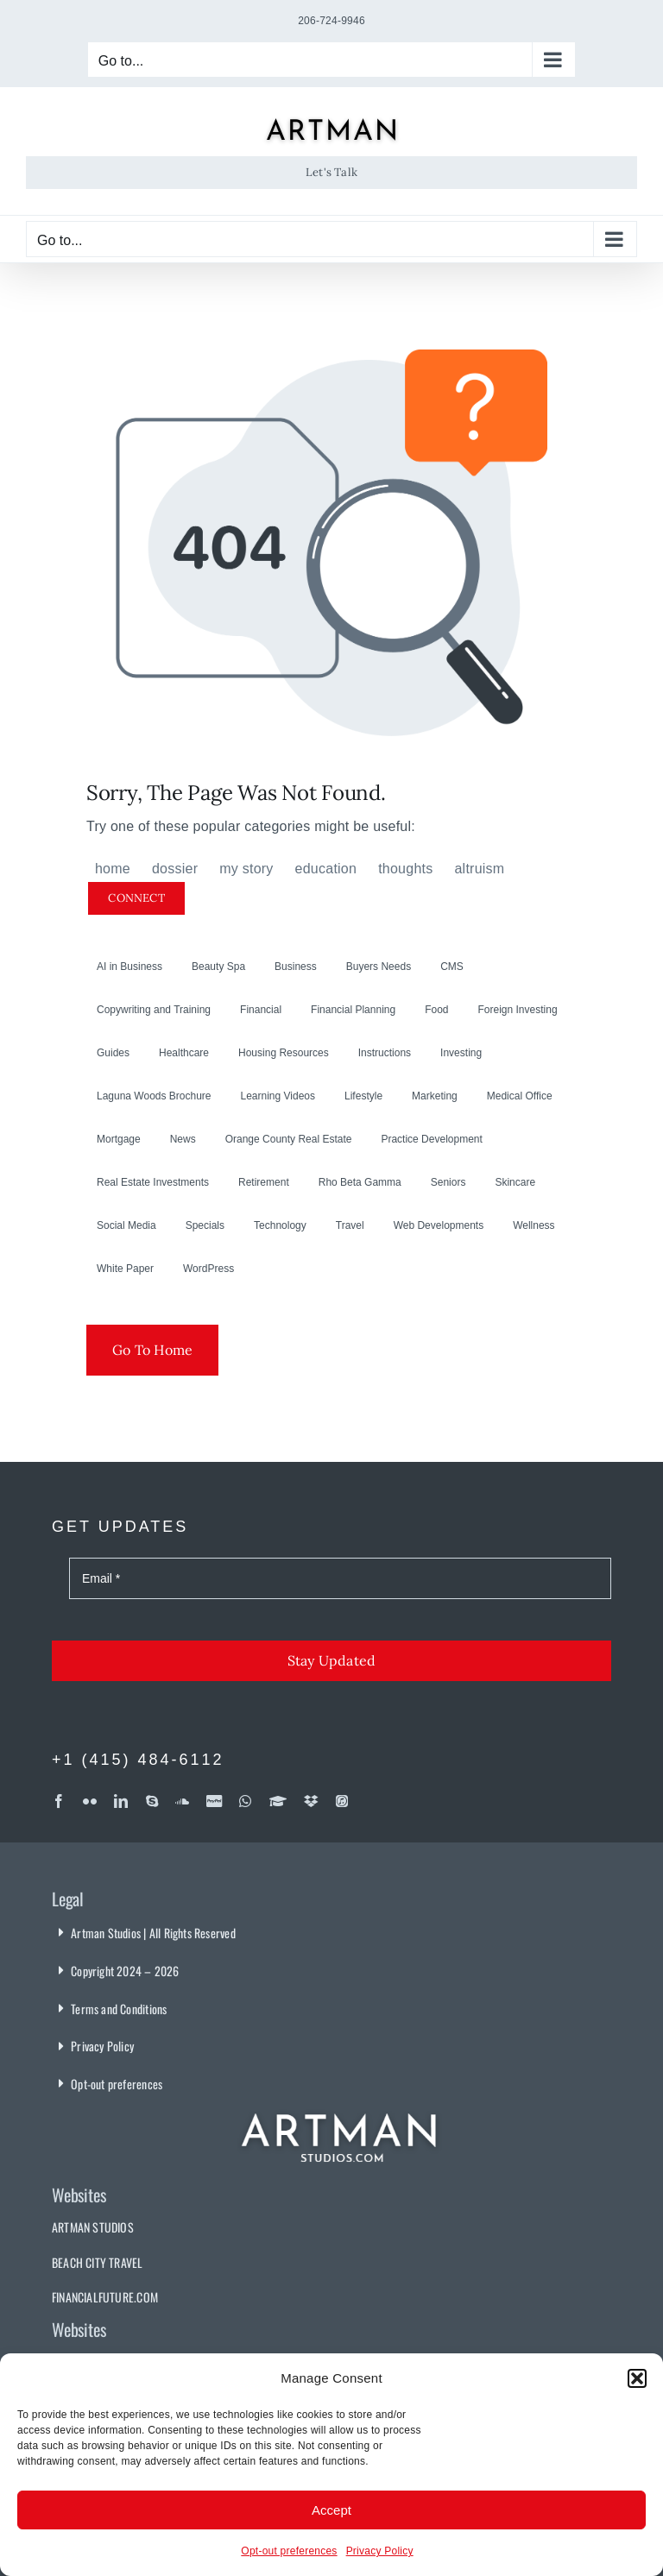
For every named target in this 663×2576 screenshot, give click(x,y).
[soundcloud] (182, 1801)
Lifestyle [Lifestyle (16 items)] (363, 1096)
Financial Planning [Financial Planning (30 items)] (353, 1010)
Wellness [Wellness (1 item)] (533, 1225)
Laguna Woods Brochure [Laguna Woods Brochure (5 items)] (154, 1096)
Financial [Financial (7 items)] (260, 1010)
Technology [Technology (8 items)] (280, 1225)
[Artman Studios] (340, 2102)
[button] (637, 2378)
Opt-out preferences (289, 2551)
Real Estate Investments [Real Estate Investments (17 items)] (153, 1182)
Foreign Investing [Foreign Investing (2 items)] (518, 1010)
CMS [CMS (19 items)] (452, 966)
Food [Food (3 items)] (436, 1010)
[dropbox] (311, 1801)
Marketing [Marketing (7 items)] (435, 1096)
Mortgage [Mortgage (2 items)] (119, 1139)
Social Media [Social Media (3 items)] (126, 1225)
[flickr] (90, 1801)
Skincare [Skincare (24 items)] (515, 1182)
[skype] (152, 1801)
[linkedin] (121, 1801)
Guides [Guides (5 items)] (113, 1053)
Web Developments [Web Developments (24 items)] (439, 1225)
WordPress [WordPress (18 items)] (208, 1269)
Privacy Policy (380, 2551)
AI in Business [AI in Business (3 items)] (129, 966)
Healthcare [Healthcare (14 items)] (184, 1053)
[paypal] (214, 1801)
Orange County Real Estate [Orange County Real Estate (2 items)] (288, 1139)
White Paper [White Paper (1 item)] (125, 1269)
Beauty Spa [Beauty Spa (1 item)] (218, 966)
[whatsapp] (245, 1801)
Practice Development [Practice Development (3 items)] (431, 1139)
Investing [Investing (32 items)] (461, 1053)
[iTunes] (342, 1801)
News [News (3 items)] (183, 1139)
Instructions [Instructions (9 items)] (384, 1053)
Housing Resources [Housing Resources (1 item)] (283, 1053)
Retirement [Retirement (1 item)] (263, 1182)
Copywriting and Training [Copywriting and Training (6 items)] (154, 1010)
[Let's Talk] (331, 172)
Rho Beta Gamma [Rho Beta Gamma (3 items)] (360, 1182)
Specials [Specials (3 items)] (205, 1225)
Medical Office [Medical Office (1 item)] (519, 1096)
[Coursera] (278, 1801)
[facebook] (59, 1801)
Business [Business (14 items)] (296, 966)
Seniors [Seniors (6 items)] (448, 1182)
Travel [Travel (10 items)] (350, 1225)
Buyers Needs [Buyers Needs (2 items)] (378, 966)
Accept (331, 2510)
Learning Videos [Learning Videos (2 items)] (278, 1096)
